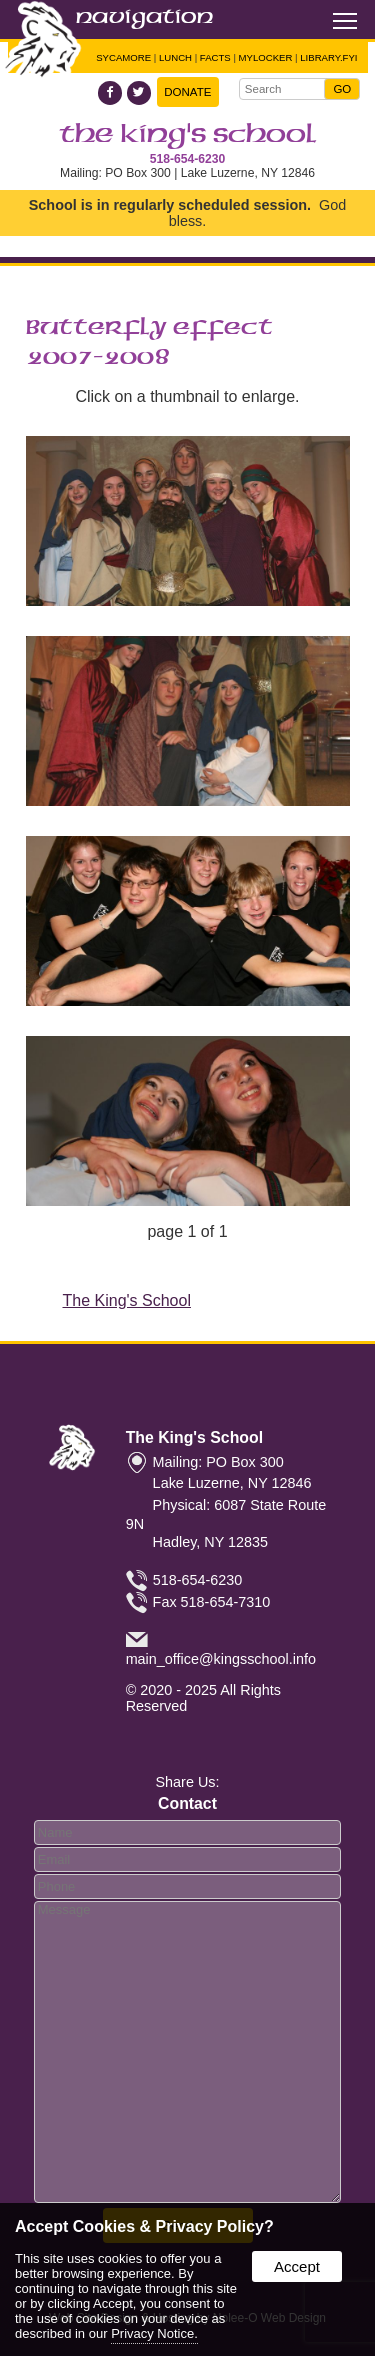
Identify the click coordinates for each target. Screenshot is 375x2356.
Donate (187, 92)
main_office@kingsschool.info (221, 1659)
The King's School (188, 135)
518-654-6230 (188, 159)
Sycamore (123, 57)
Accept (297, 2266)
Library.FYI (328, 57)
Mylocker (266, 57)
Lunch (175, 57)
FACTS (215, 57)
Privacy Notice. (154, 2333)
